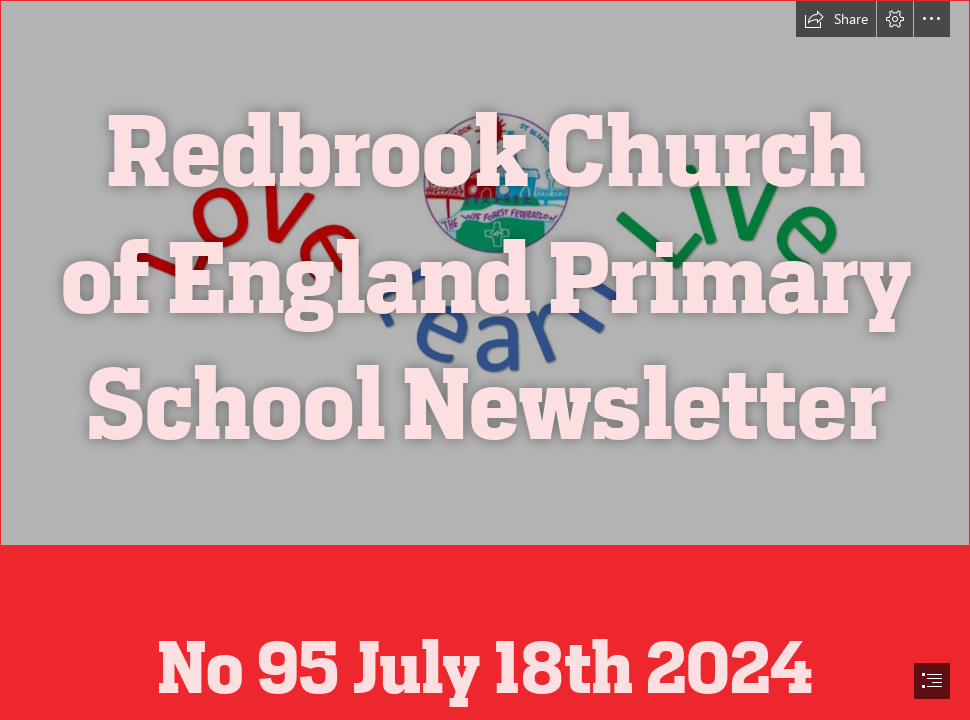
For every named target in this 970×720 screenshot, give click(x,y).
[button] (836, 19)
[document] (485, 360)
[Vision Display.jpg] (485, 273)
